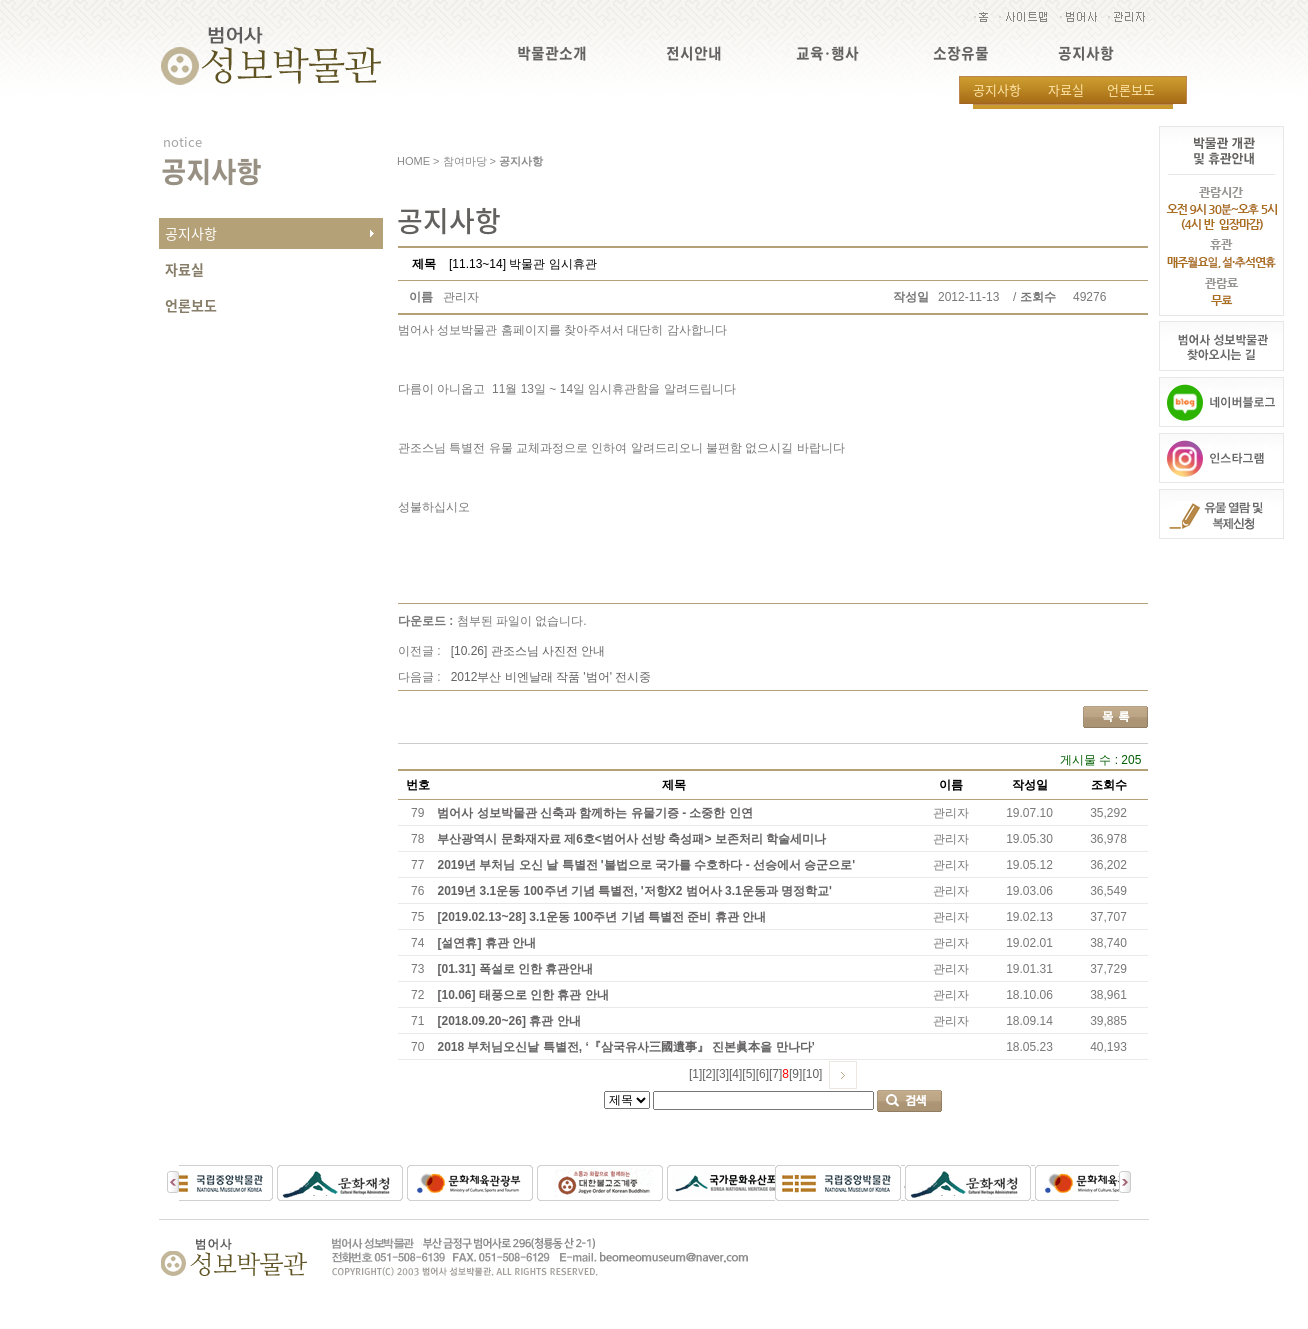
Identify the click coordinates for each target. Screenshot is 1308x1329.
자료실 (1066, 89)
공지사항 (1086, 53)
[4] (735, 1074)
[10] (812, 1074)
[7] (775, 1074)
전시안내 (694, 53)
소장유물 (961, 53)
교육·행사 (827, 53)
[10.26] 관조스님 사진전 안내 (528, 651)
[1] (695, 1074)
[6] (762, 1074)
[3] (722, 1074)
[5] (748, 1074)
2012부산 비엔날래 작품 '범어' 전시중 (551, 677)
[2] (708, 1074)
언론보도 (1131, 89)
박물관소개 (552, 53)
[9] (795, 1074)
